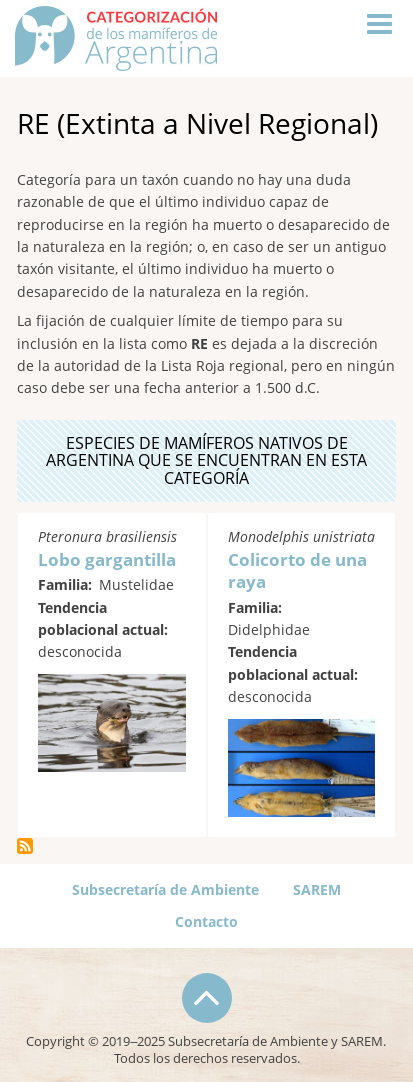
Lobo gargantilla (107, 559)
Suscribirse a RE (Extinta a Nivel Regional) (25, 846)
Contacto (206, 921)
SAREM (317, 889)
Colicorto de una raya (297, 570)
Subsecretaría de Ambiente (165, 889)
